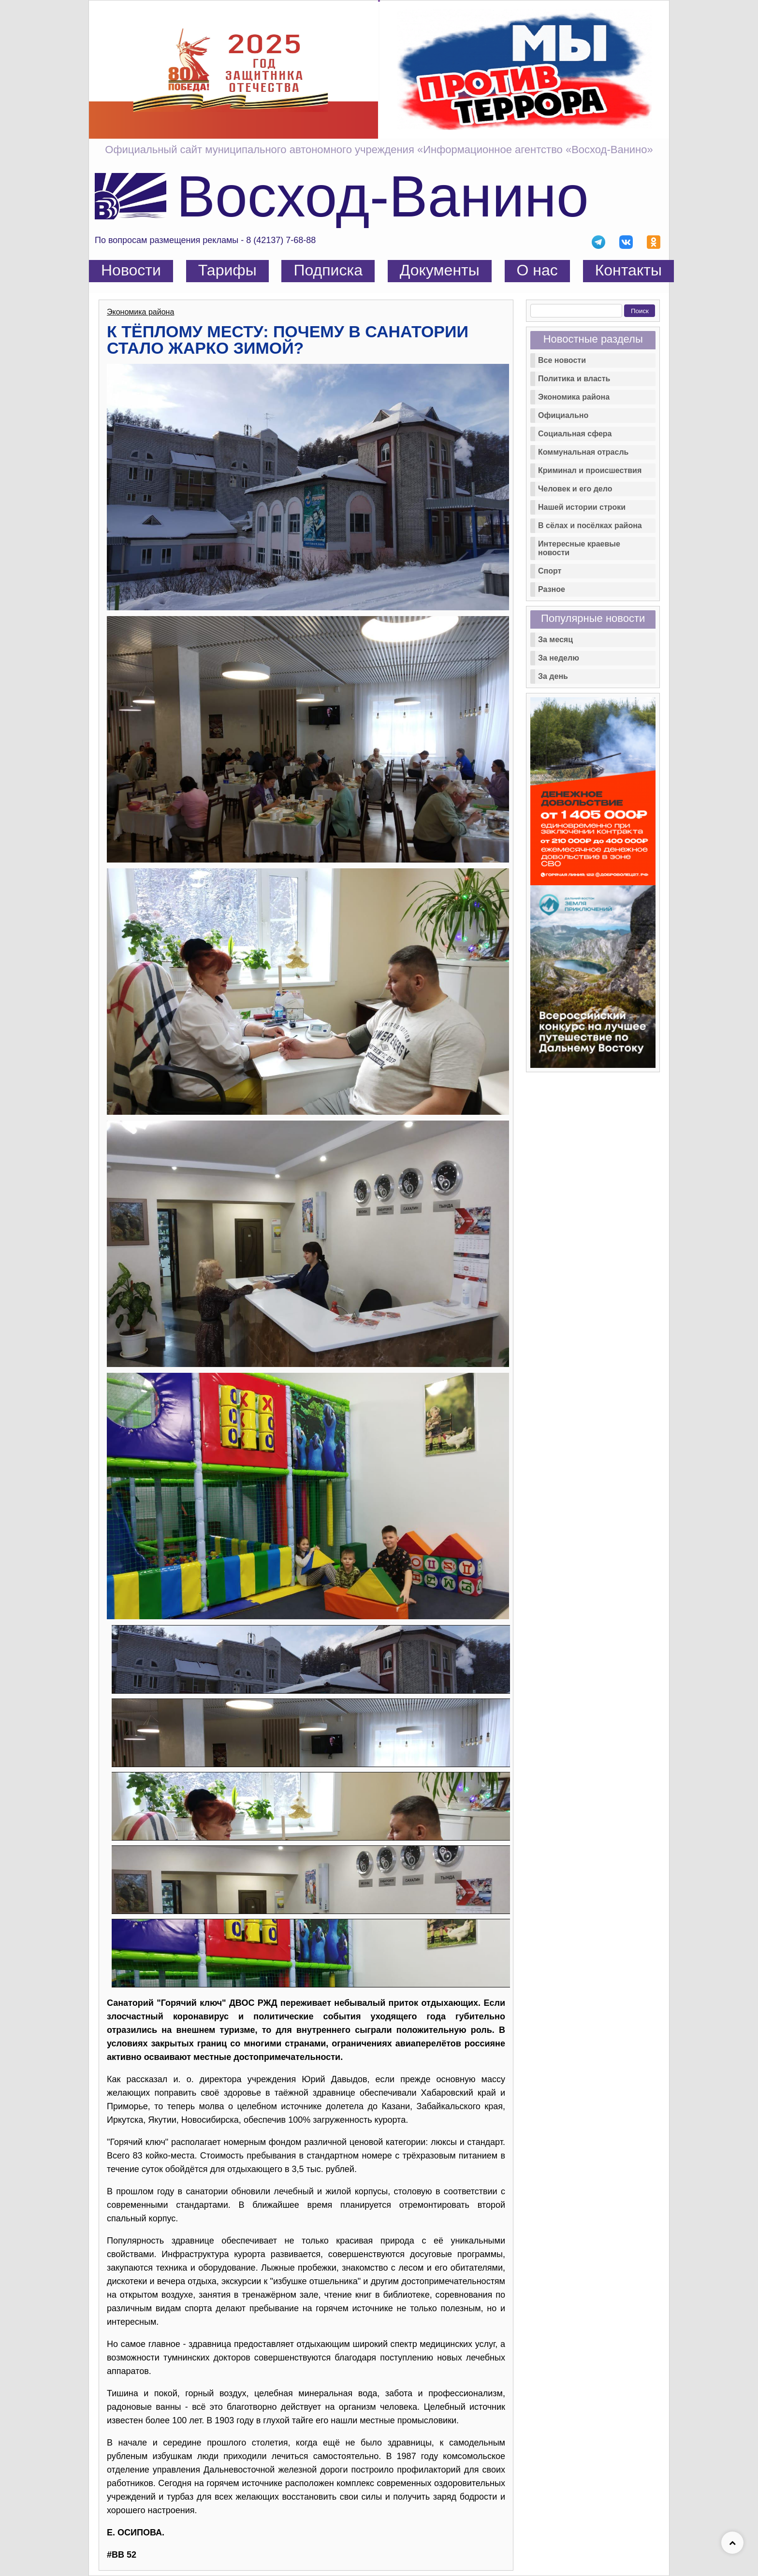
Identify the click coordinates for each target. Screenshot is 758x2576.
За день (553, 676)
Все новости (562, 360)
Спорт (549, 571)
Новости (131, 270)
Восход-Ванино (382, 196)
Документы (440, 270)
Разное (551, 589)
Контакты (628, 270)
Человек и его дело (575, 489)
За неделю (558, 658)
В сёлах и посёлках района (590, 525)
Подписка (327, 270)
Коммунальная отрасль (583, 452)
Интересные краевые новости (579, 548)
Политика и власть (574, 378)
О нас (537, 270)
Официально (563, 415)
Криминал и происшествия (589, 470)
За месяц (555, 639)
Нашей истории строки (582, 507)
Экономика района (140, 312)
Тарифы (227, 270)
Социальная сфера (575, 434)
